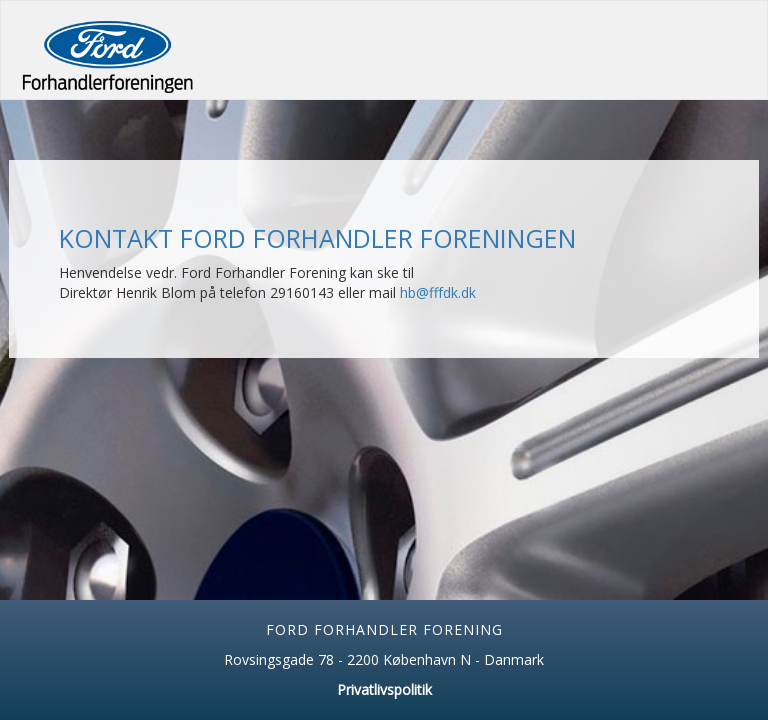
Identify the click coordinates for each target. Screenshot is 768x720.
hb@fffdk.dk (438, 292)
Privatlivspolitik (384, 689)
